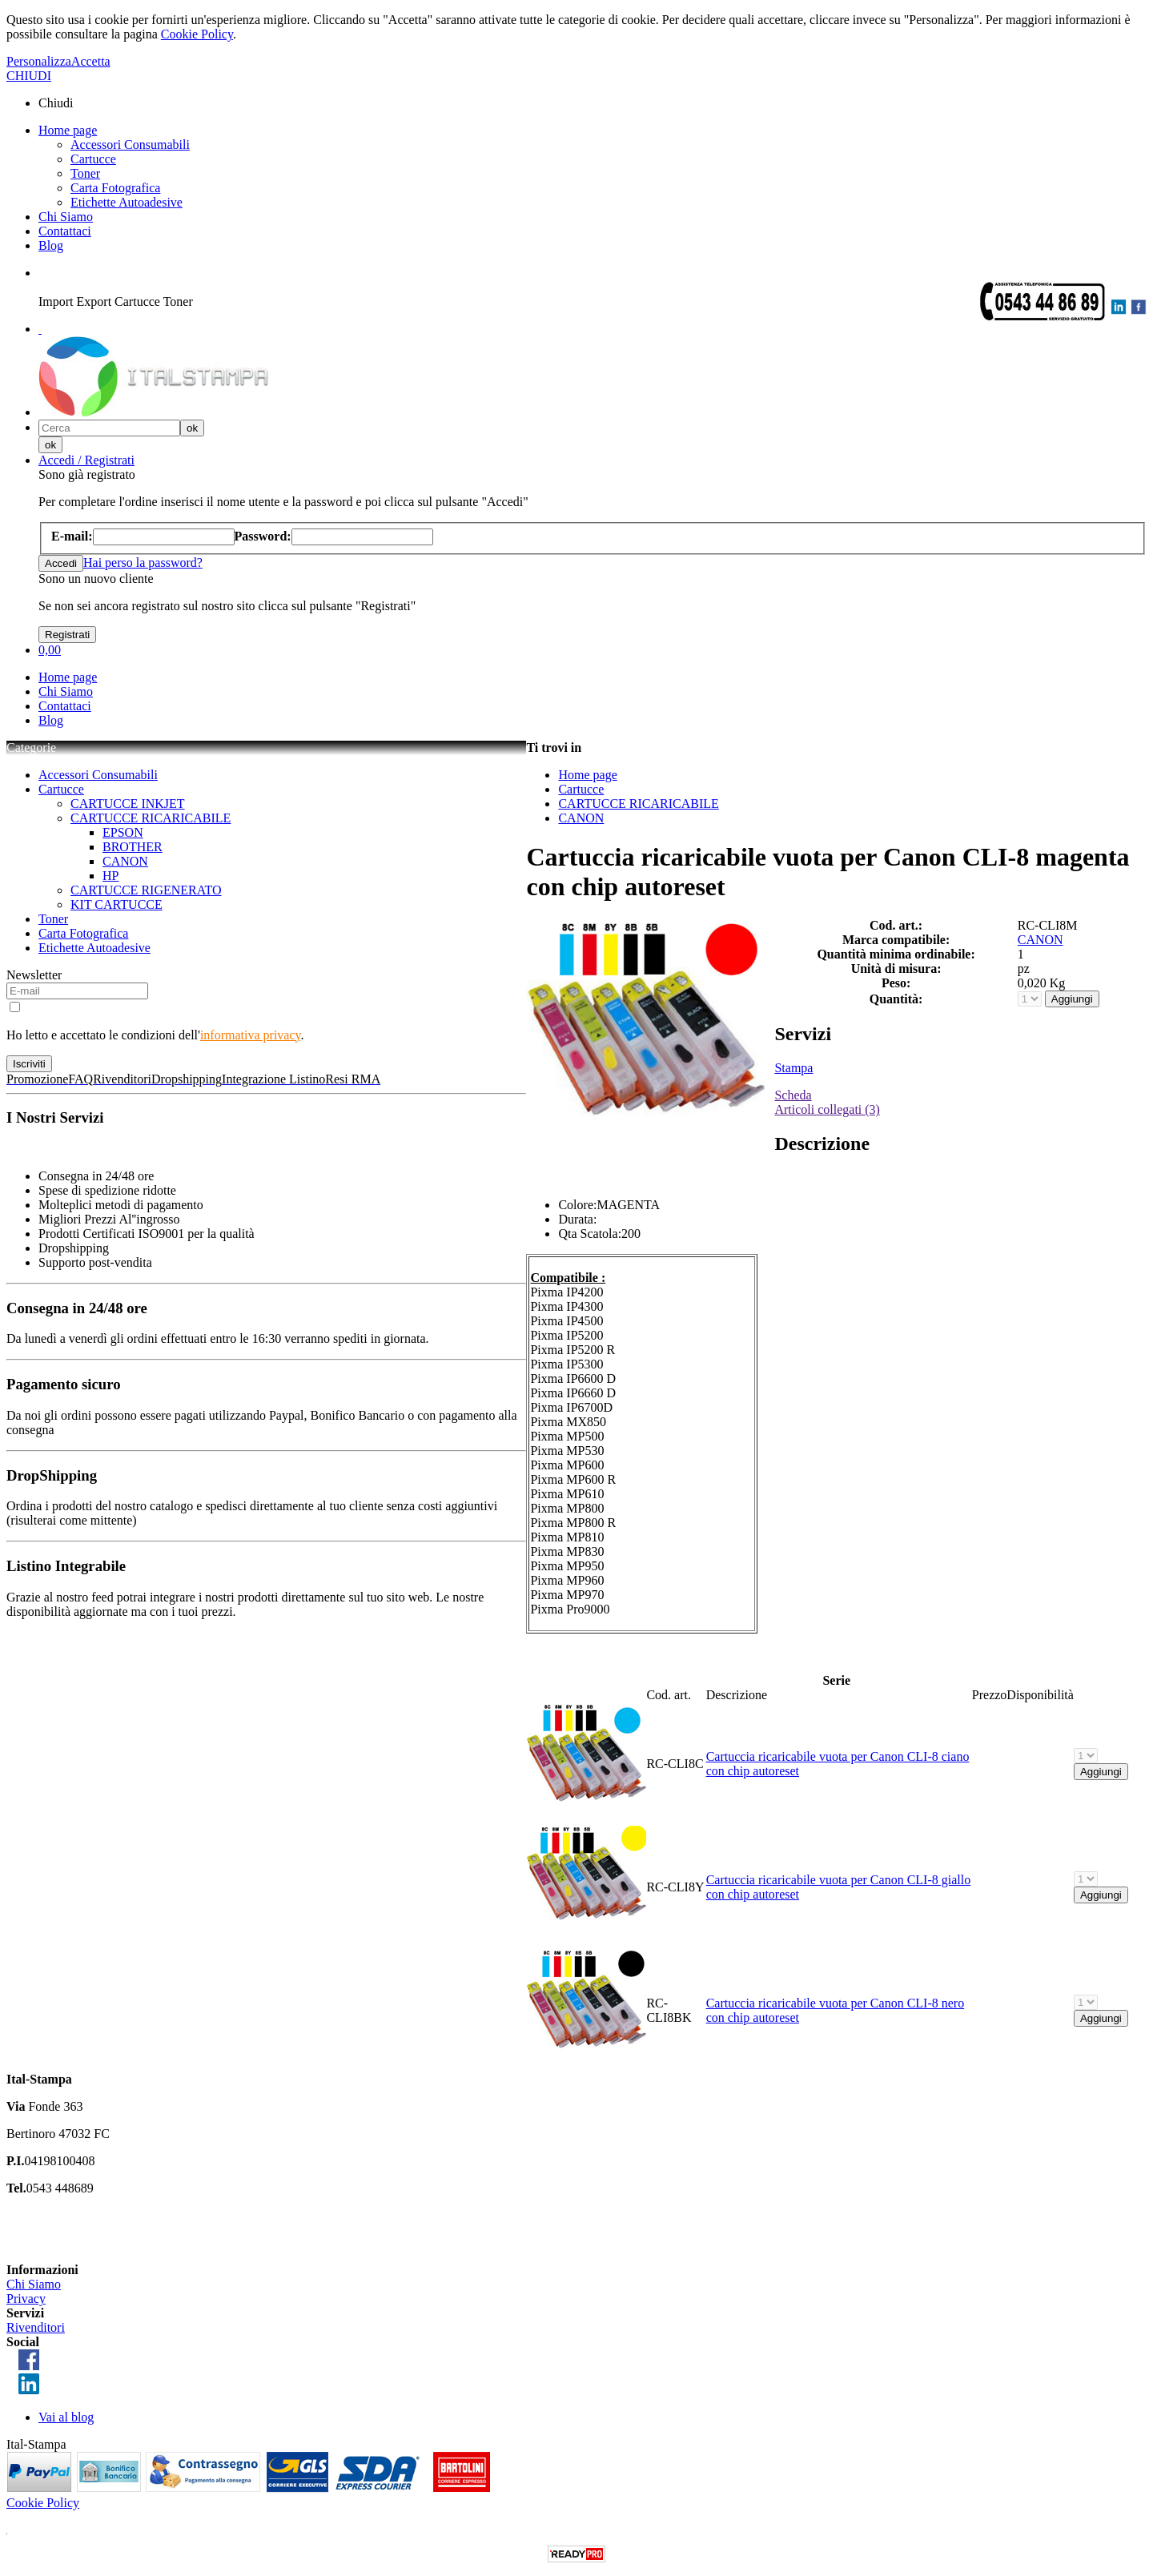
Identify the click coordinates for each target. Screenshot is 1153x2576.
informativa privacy (250, 1035)
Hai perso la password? (143, 562)
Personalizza (38, 61)
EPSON (122, 832)
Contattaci (64, 231)
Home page (67, 130)
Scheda (792, 1095)
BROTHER (132, 847)
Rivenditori (35, 2327)
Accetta (90, 61)
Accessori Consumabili (130, 144)
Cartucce (93, 159)
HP (110, 875)
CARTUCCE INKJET (127, 803)
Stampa (793, 1068)
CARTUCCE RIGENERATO (146, 890)
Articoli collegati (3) (827, 1109)
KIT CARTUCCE (116, 904)
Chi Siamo (65, 216)
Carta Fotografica (115, 188)
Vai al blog (66, 2417)
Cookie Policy (197, 34)
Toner (85, 173)
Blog (50, 245)
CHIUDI (28, 75)
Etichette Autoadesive (126, 202)
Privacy (26, 2298)
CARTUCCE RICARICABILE (150, 818)
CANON (125, 861)
